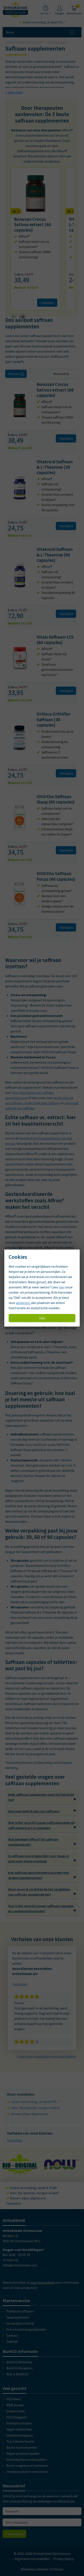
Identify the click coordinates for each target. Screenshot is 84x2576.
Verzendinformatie (20, 2323)
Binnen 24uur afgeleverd (29, 2114)
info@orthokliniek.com (20, 2265)
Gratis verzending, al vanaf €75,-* (42, 22)
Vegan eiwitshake (19, 2429)
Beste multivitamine (21, 2447)
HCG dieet (13, 2399)
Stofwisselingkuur (19, 2435)
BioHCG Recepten (19, 2368)
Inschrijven (14, 2534)
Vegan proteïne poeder (23, 2453)
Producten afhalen (20, 2311)
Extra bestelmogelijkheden (26, 2329)
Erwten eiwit (15, 2411)
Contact (12, 2335)
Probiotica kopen (19, 2423)
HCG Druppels (16, 2417)
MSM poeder (15, 2405)
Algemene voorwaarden (32, 2559)
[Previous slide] (13, 316)
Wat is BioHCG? (17, 2374)
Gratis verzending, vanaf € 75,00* (32, 2188)
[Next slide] (22, 316)
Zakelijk (12, 2341)
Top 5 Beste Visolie (20, 2441)
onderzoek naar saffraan (42, 1103)
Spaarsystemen (17, 2317)
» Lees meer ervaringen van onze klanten (46, 2056)
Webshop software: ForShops (42, 2569)
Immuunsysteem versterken (27, 2471)
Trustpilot (14, 2140)
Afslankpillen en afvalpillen (26, 2459)
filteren (16, 374)
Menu (10, 32)
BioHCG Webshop (19, 2362)
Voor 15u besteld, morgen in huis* (36, 2108)
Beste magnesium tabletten (27, 2465)
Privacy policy (63, 2559)
